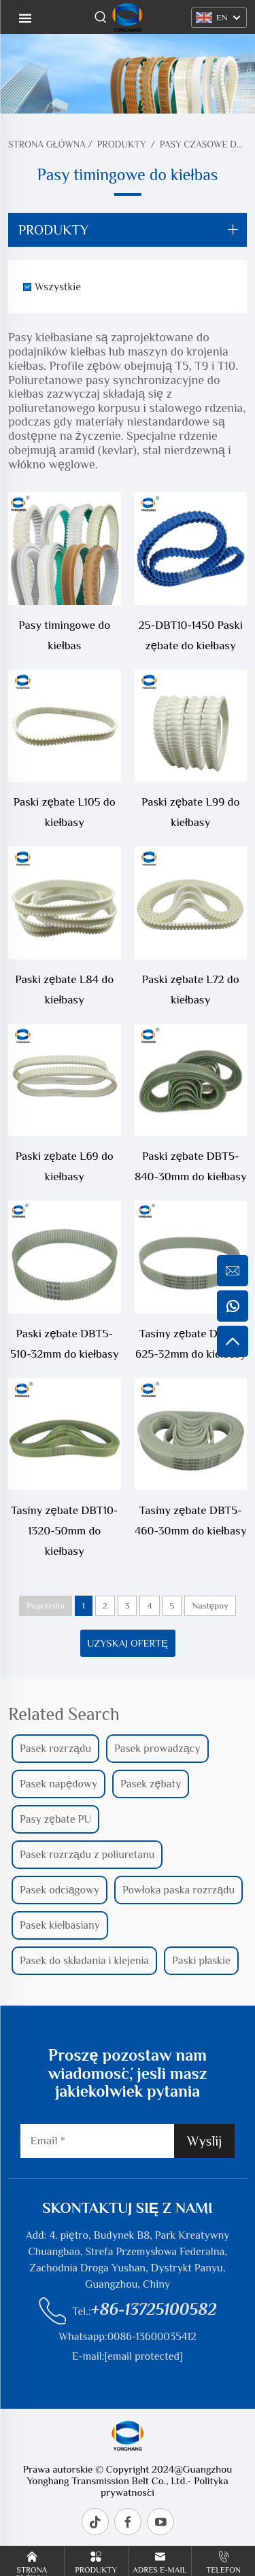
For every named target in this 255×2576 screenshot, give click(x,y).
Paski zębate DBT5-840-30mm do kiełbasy (191, 1166)
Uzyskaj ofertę (127, 1643)
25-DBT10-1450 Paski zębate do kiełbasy (191, 635)
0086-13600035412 (152, 2337)
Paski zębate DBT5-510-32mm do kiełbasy (64, 1343)
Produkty (121, 144)
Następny (210, 1605)
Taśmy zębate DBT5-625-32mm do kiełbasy (190, 1343)
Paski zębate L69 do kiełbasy (65, 1166)
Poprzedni (45, 1605)
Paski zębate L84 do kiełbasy (64, 989)
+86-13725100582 (154, 2309)
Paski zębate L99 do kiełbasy (190, 812)
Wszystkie (58, 287)
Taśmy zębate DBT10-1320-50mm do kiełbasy (64, 1531)
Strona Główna (47, 144)
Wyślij (204, 2140)
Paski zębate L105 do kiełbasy (65, 812)
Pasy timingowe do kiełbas (64, 635)
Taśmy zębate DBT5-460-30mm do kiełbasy (190, 1520)
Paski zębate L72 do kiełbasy (190, 989)
